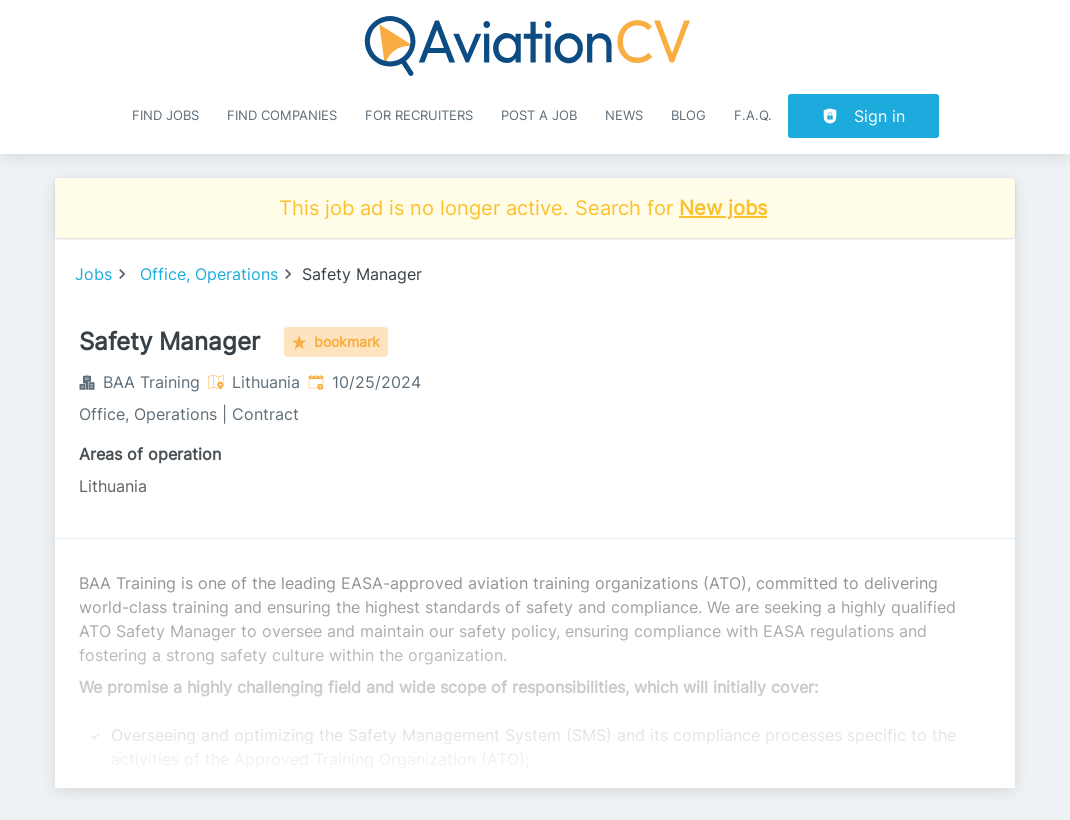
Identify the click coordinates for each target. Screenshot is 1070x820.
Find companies (282, 115)
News (624, 115)
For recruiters (419, 115)
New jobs (723, 208)
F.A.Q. (753, 115)
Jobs (93, 274)
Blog (688, 115)
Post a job (539, 115)
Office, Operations (209, 274)
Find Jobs (165, 115)
